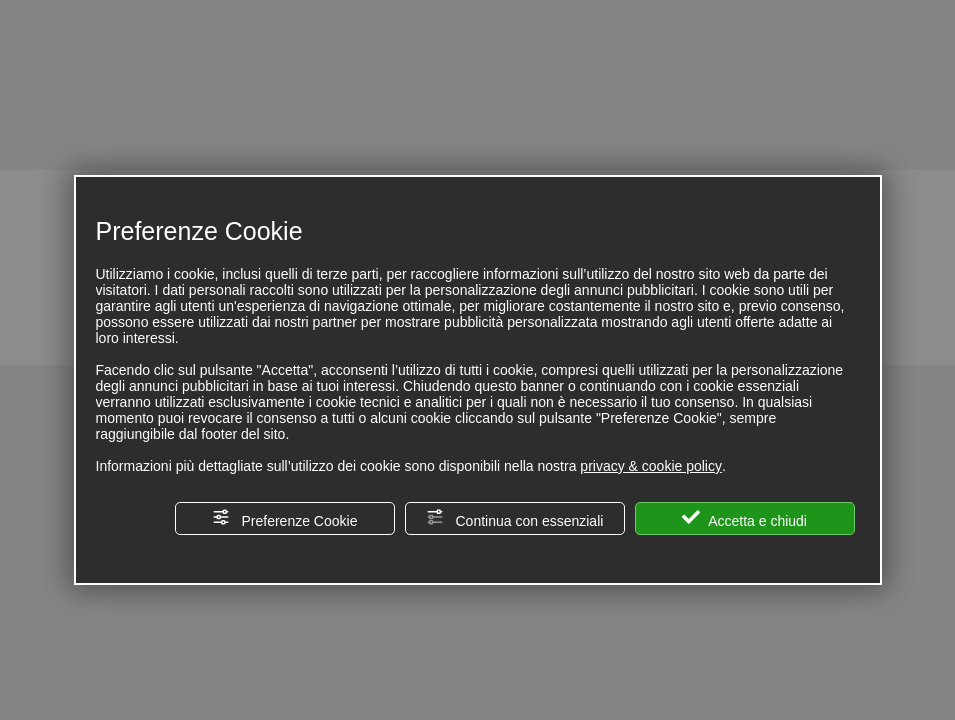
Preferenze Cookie (285, 518)
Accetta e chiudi (744, 518)
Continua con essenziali (515, 518)
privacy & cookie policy (651, 466)
